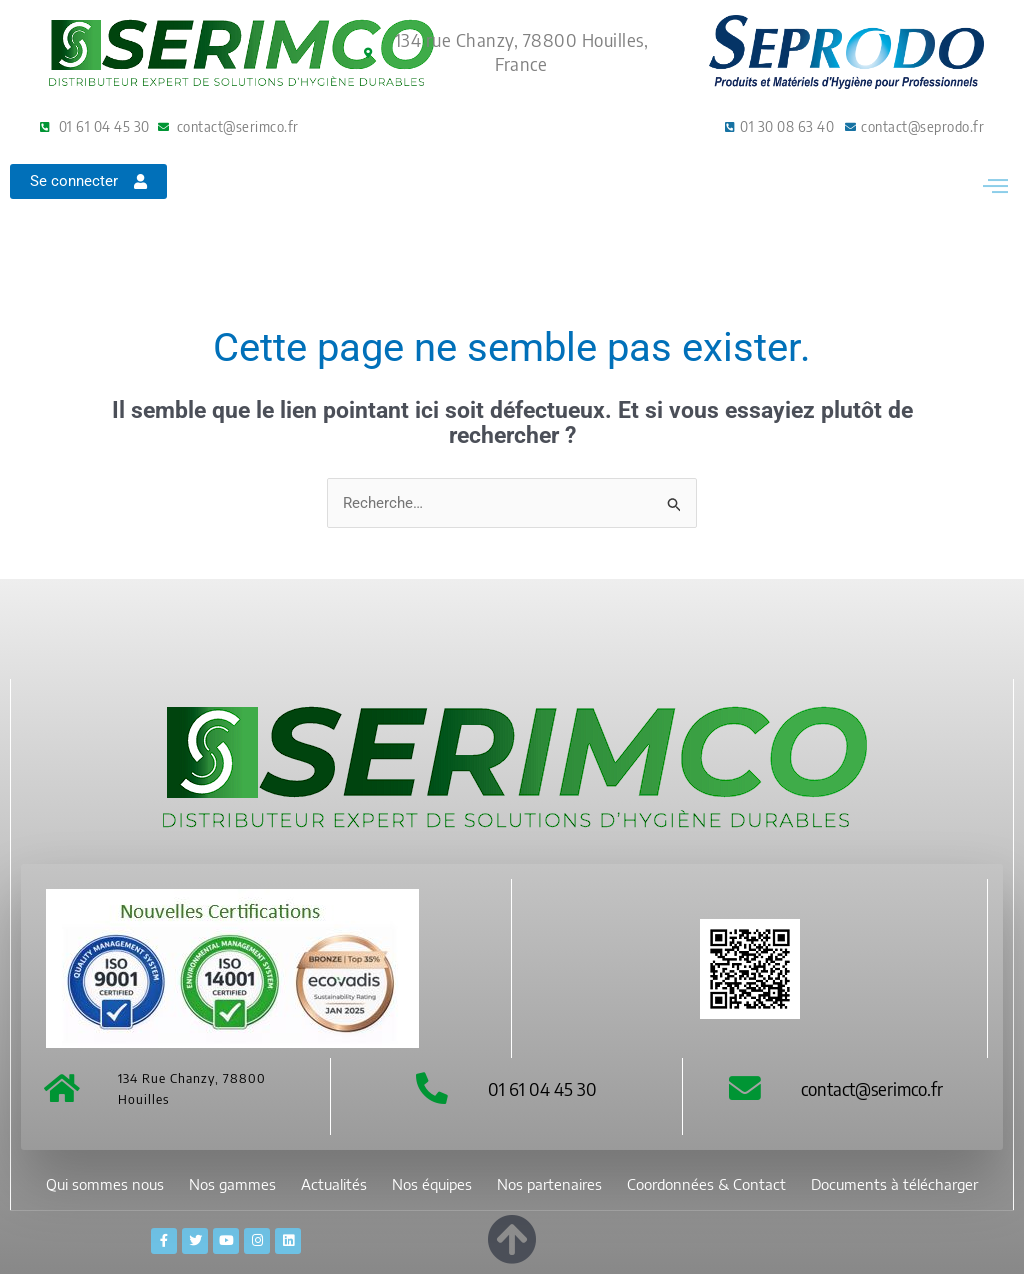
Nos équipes (432, 1184)
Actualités (334, 1184)
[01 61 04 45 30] (432, 1089)
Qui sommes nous (105, 1184)
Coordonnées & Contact (706, 1184)
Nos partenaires (549, 1184)
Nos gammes (232, 1184)
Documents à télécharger (894, 1184)
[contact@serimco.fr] (745, 1089)
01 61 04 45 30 (542, 1088)
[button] (995, 195)
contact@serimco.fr (872, 1088)
